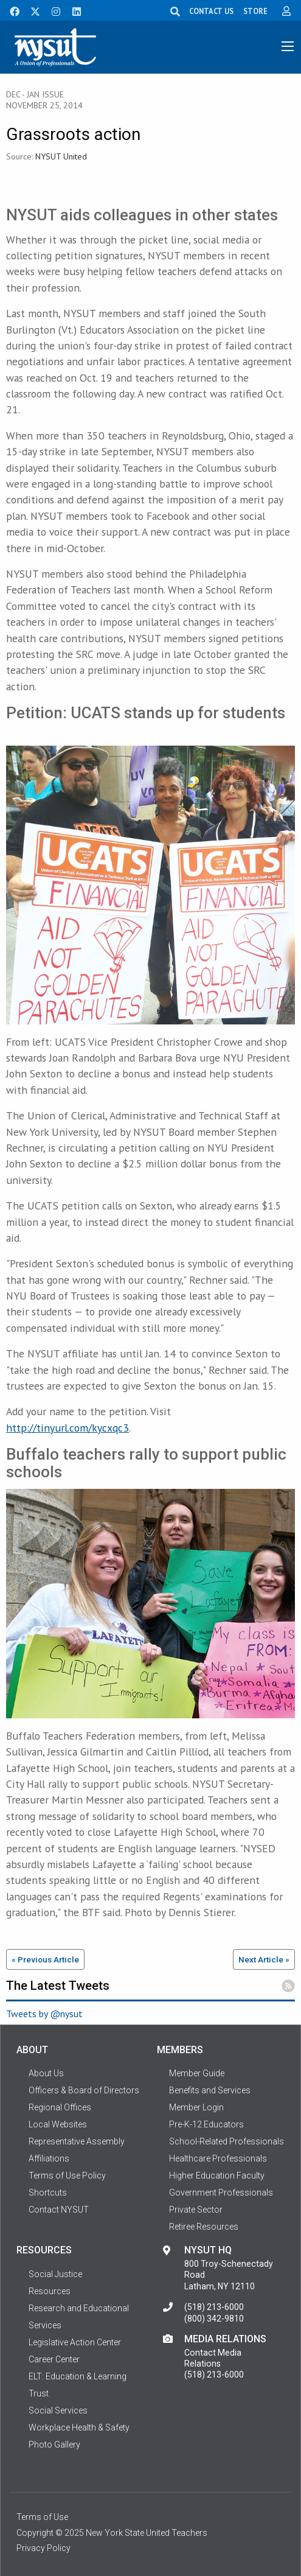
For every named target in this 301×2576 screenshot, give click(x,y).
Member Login (196, 2107)
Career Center (54, 2359)
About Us (46, 2073)
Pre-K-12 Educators (206, 2124)
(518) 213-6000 (214, 2307)
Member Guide (196, 2073)
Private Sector (196, 2209)
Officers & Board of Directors (84, 2090)
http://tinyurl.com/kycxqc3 (67, 1428)
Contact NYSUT (59, 2209)
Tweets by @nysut (44, 2013)
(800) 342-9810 (214, 2318)
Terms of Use (42, 2517)
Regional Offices (60, 2107)
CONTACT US (211, 11)
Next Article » (263, 1959)
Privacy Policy (43, 2548)
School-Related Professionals (226, 2141)
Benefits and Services (210, 2090)
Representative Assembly (77, 2141)
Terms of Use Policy (67, 2175)
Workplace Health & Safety (79, 2427)
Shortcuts (48, 2192)
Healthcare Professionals (218, 2158)
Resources (50, 2291)
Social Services (58, 2410)
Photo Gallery (54, 2444)
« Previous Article (45, 1959)
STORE (255, 11)
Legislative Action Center (75, 2342)
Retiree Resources (203, 2226)
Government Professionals (221, 2192)
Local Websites (58, 2124)
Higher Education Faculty (217, 2175)
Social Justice (55, 2274)
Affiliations (49, 2158)
